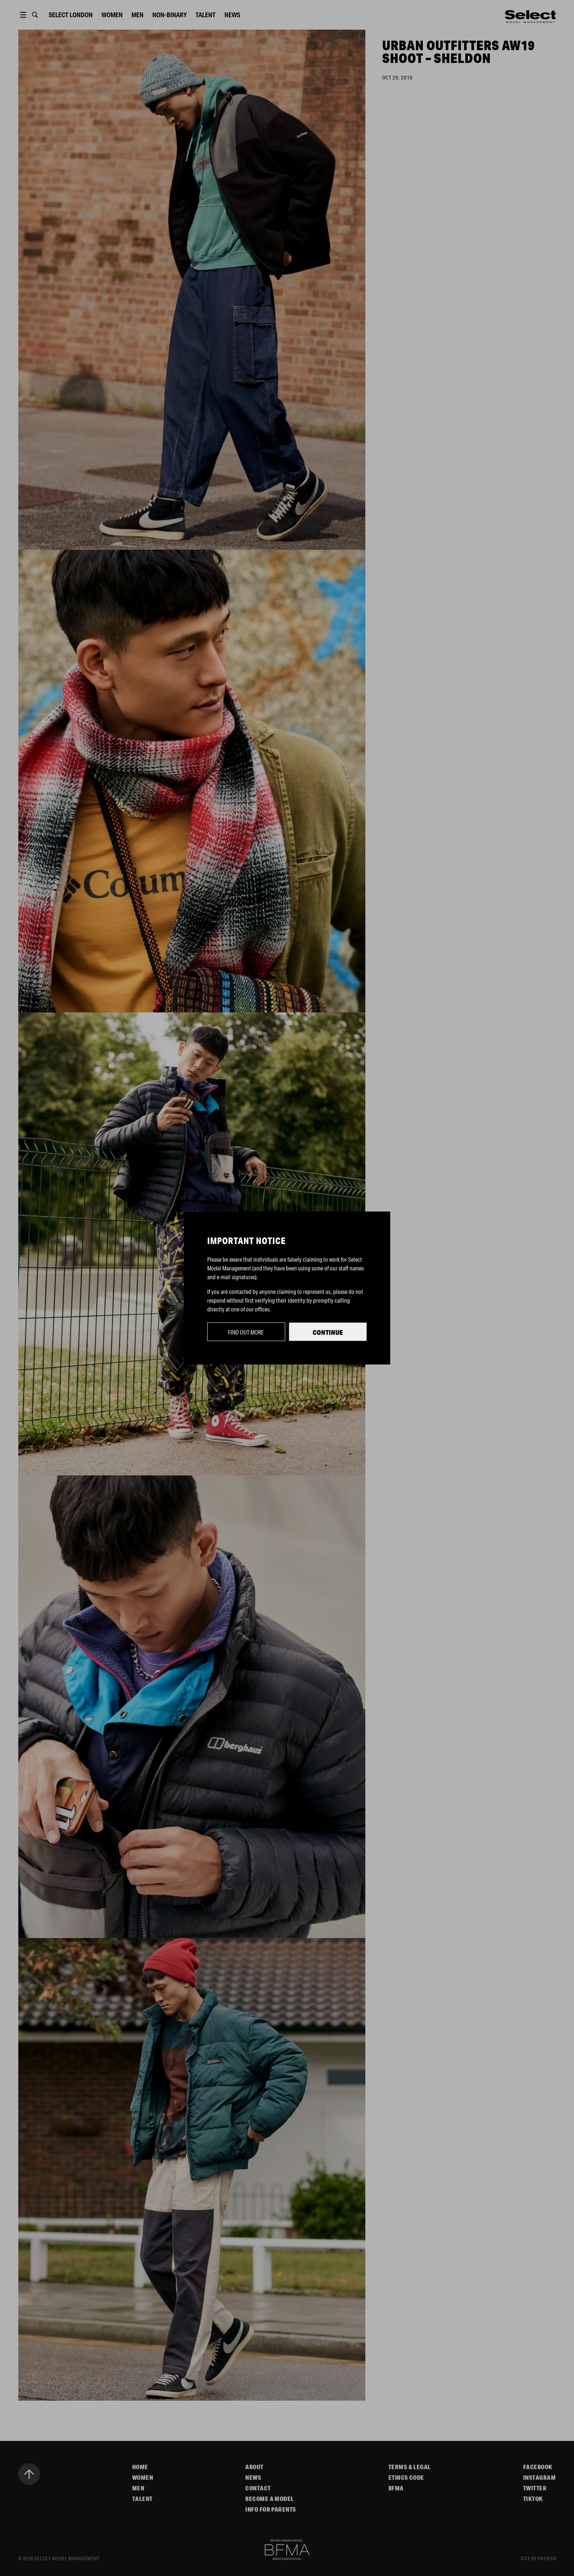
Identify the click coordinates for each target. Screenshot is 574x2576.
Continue (328, 1332)
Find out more (246, 1332)
